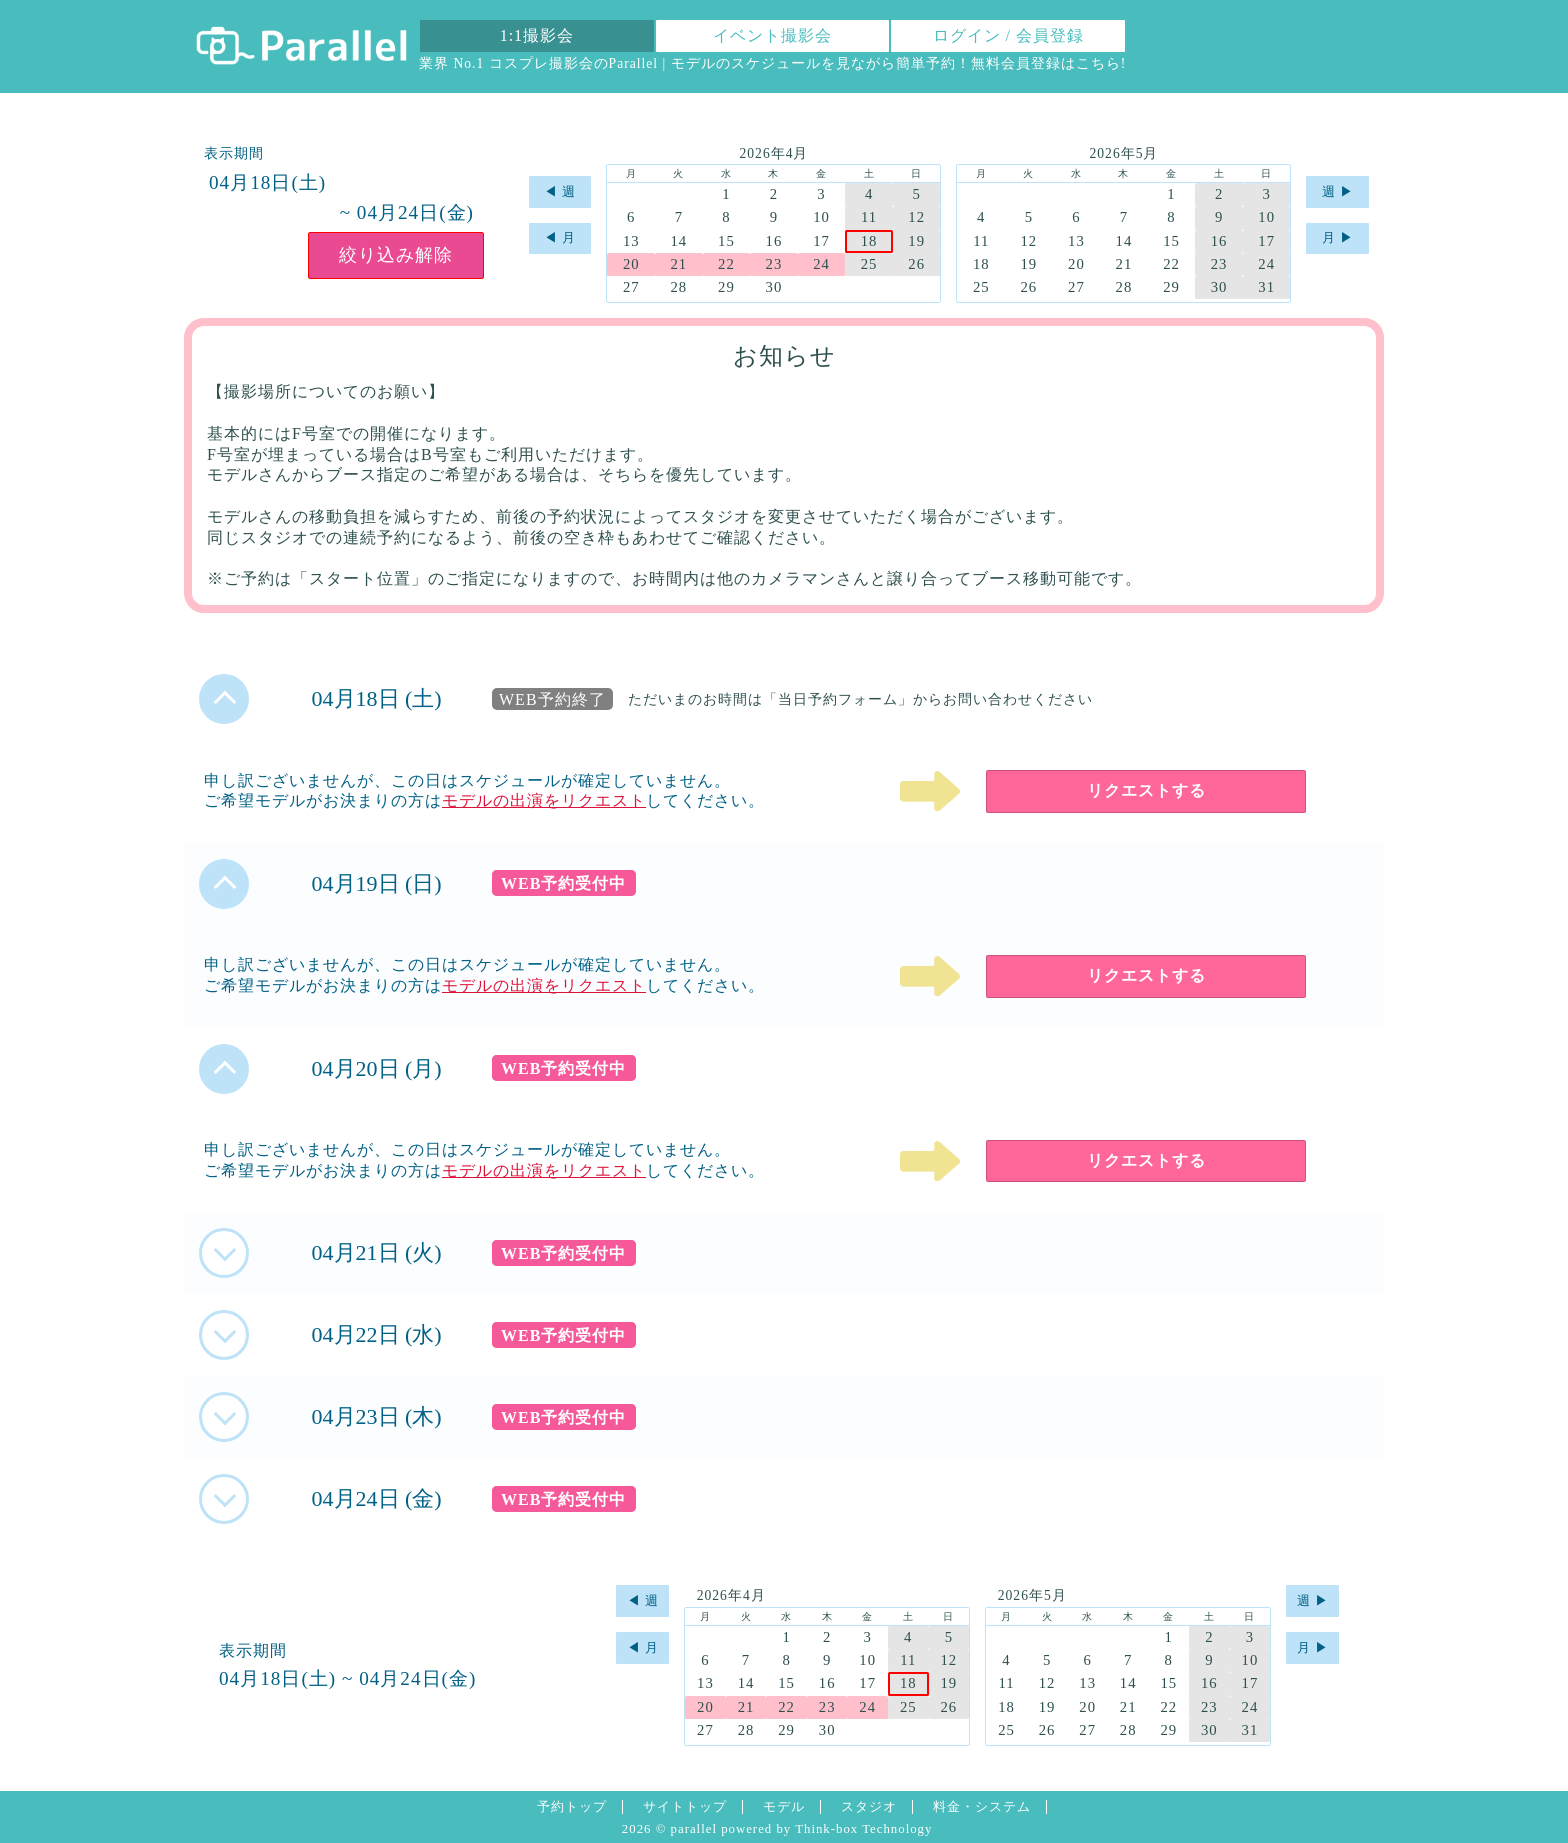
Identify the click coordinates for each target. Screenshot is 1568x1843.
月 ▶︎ (1338, 238)
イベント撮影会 (772, 35)
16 (774, 241)
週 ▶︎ (1338, 192)
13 (631, 241)
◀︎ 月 (560, 238)
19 (916, 241)
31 (1266, 287)
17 (821, 241)
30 (774, 287)
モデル (784, 1807)
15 (726, 241)
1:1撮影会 (537, 35)
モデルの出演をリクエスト (544, 800)
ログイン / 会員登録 (1008, 35)
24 (821, 264)
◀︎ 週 (560, 192)
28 (678, 287)
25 (869, 264)
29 (726, 287)
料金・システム (982, 1807)
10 (821, 217)
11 (869, 217)
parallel (694, 1829)
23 (774, 264)
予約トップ (572, 1807)
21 (678, 264)
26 (916, 264)
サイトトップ (685, 1807)
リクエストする (1146, 790)
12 (916, 217)
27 (631, 287)
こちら (1098, 63)
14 (678, 241)
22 (726, 264)
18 (869, 241)
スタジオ (869, 1807)
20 (631, 264)
